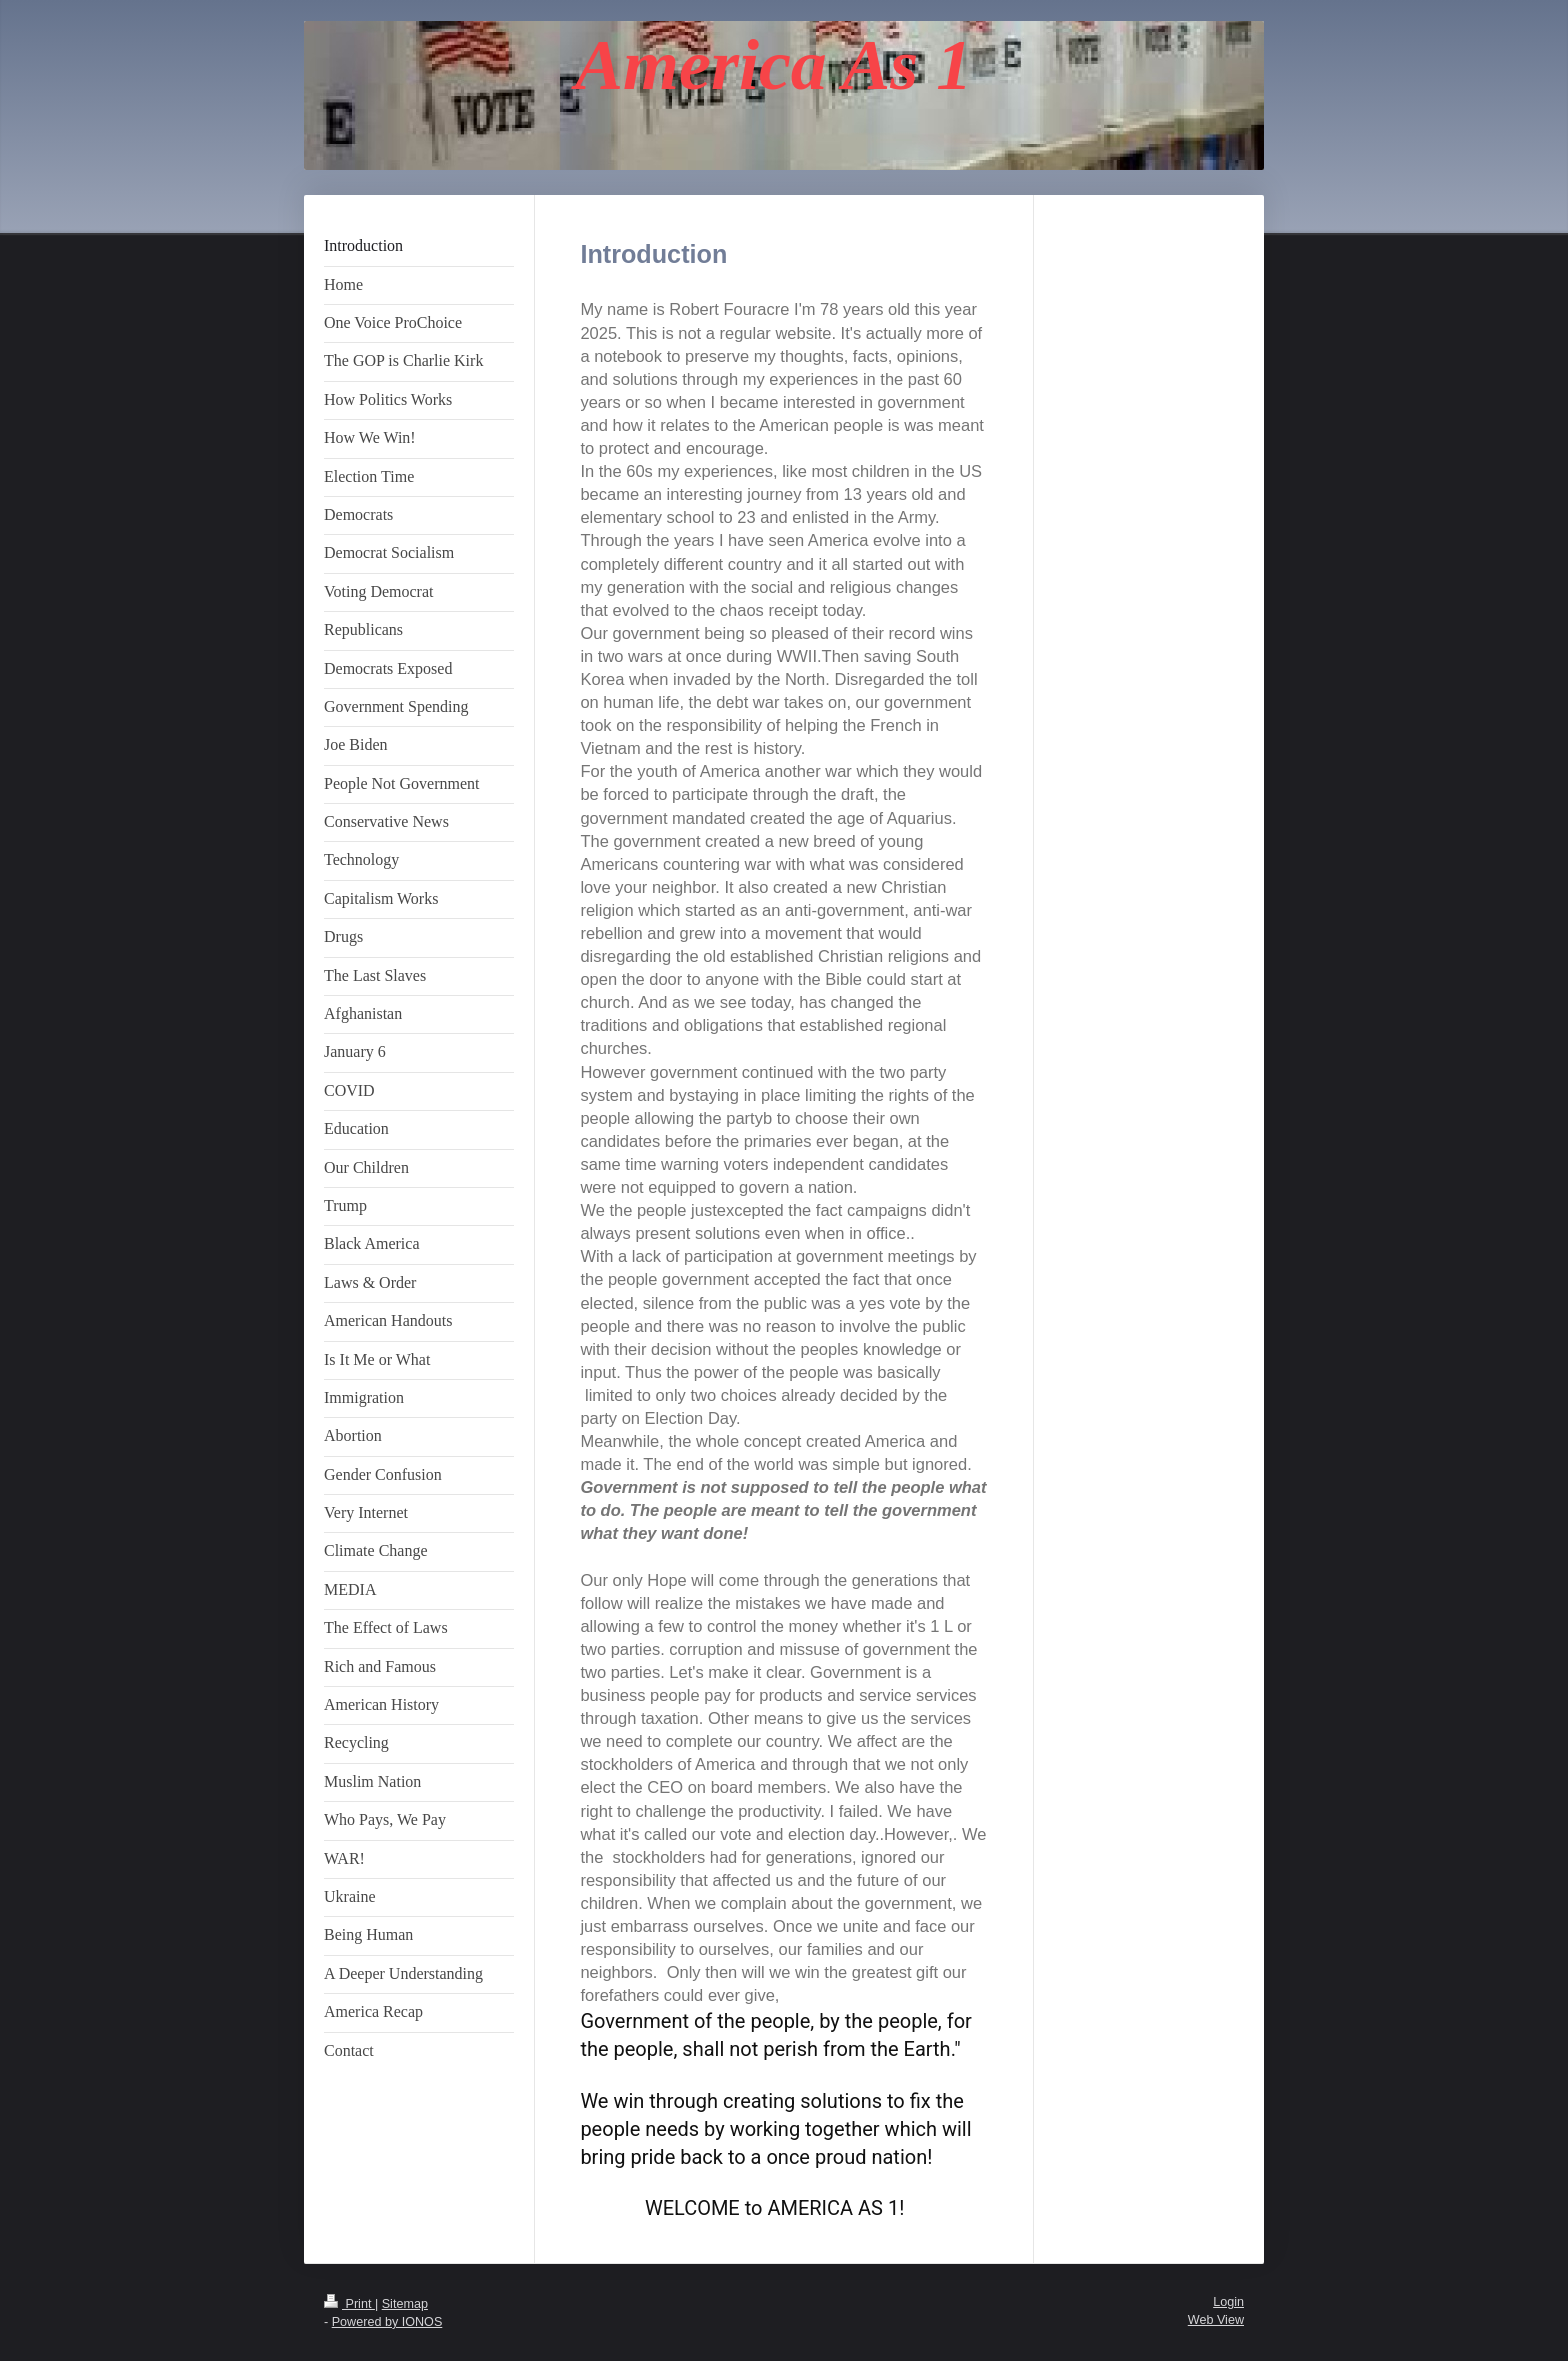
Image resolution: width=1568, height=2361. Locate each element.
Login (1228, 2302)
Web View (1216, 2320)
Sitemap (405, 2304)
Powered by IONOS (387, 2322)
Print (349, 2304)
